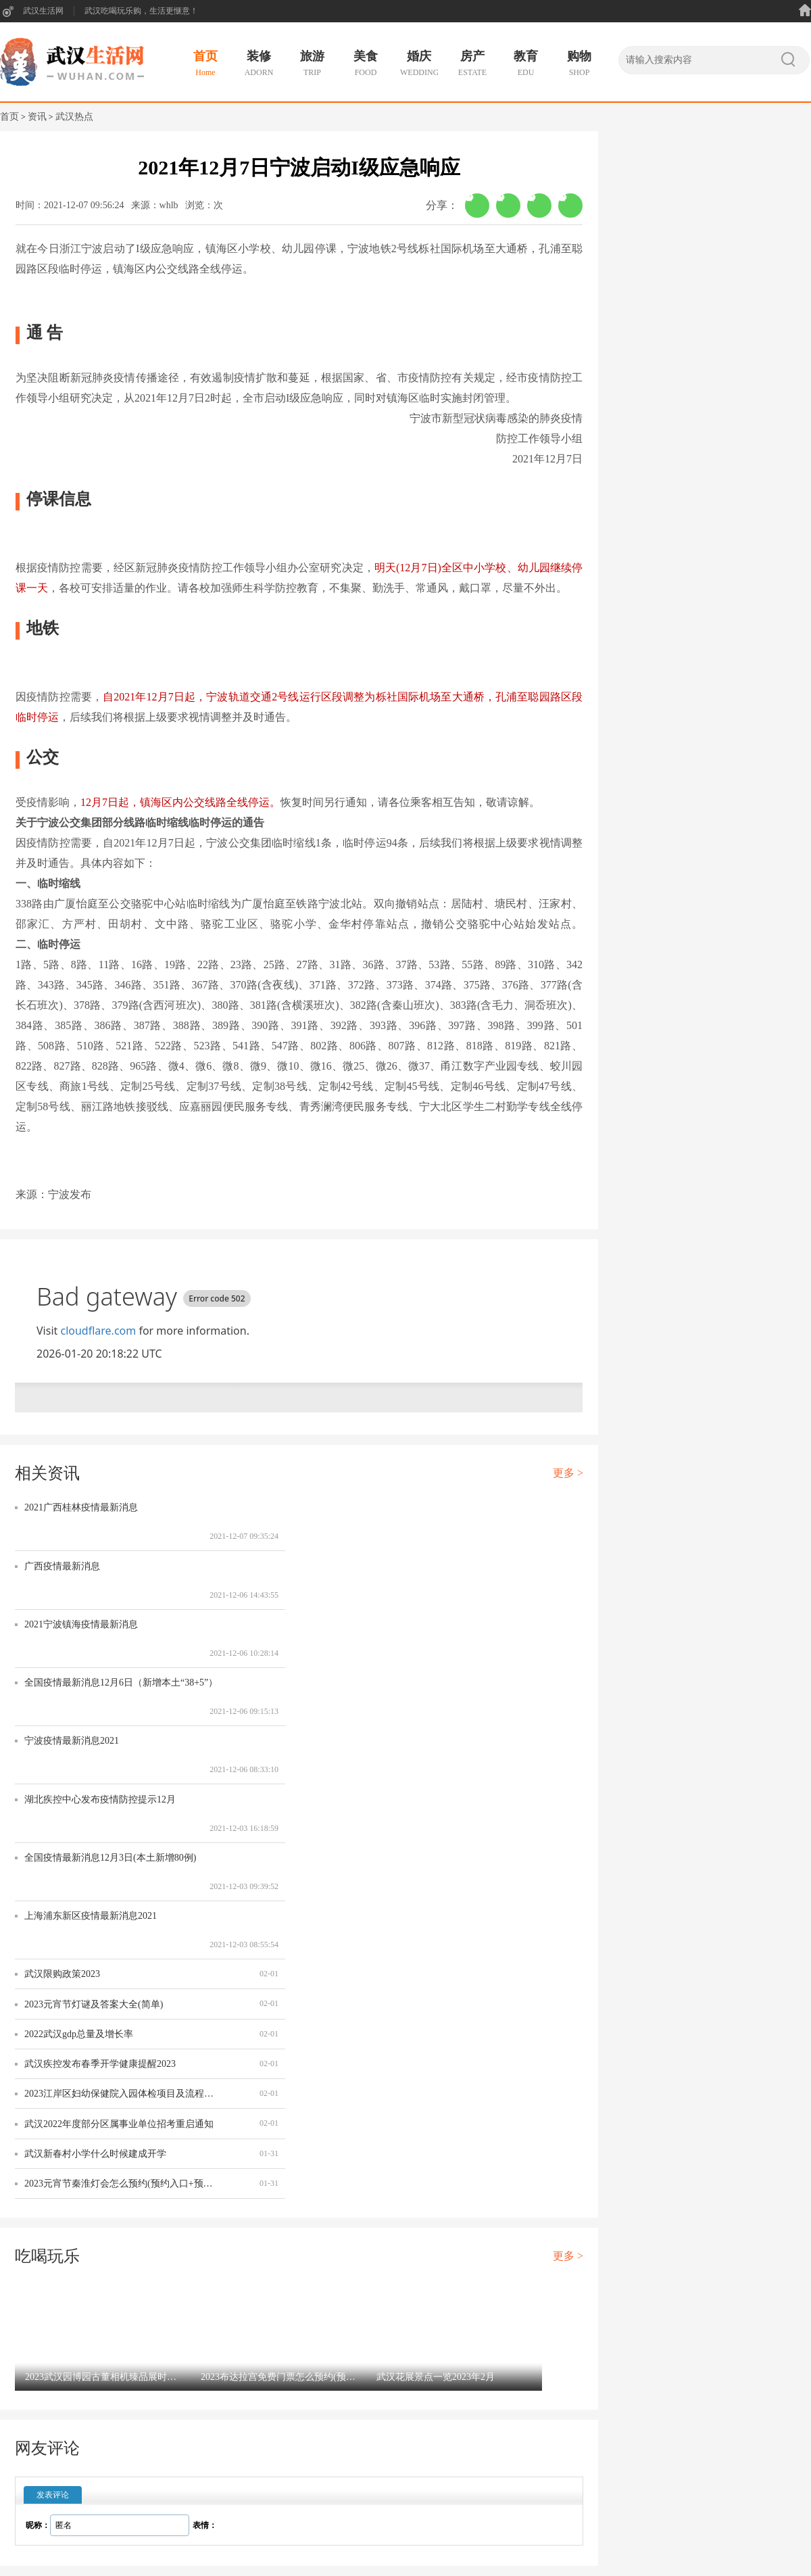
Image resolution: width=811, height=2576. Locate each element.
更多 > (568, 1473)
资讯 (37, 117)
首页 (9, 117)
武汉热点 (74, 117)
